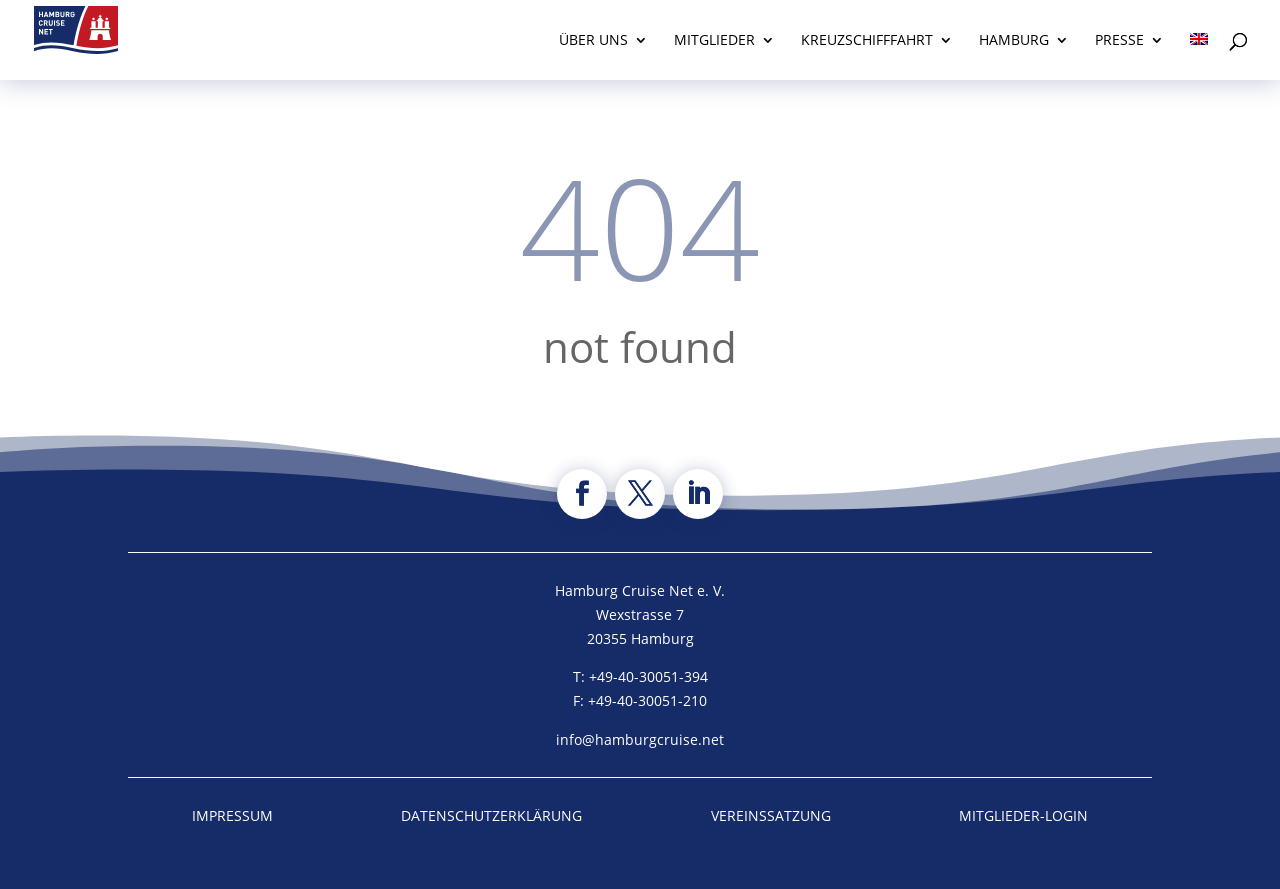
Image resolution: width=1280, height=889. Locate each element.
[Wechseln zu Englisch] (1199, 56)
